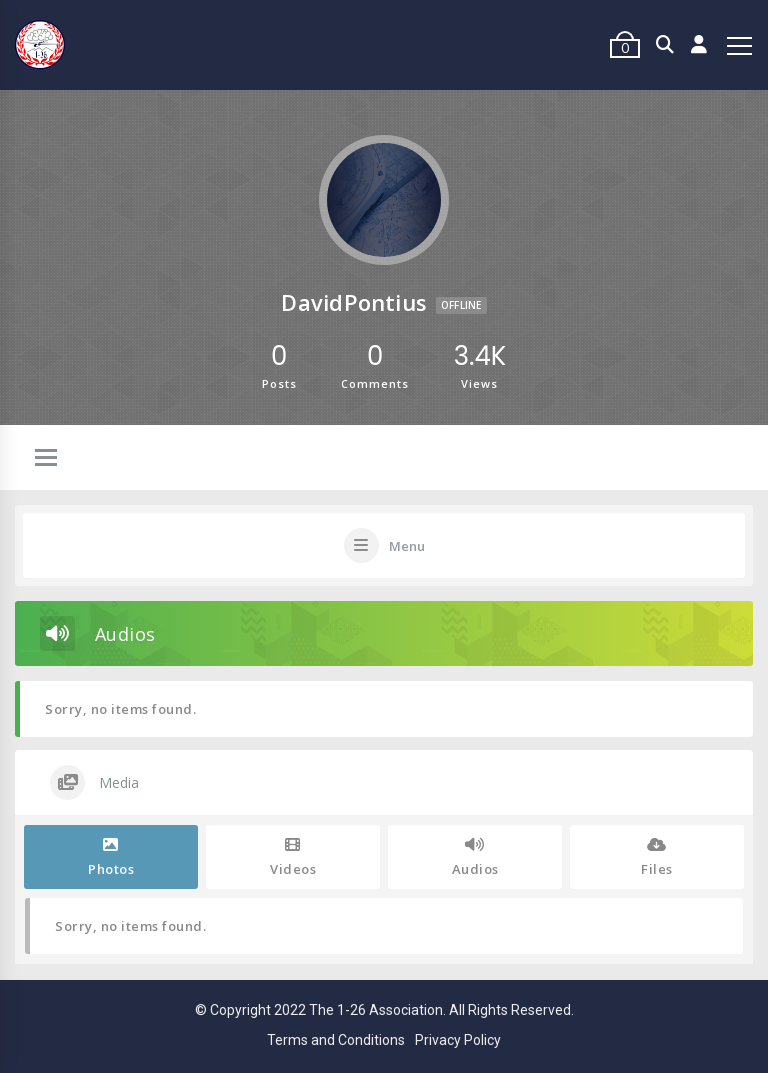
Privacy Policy (458, 1040)
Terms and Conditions (336, 1040)
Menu (407, 546)
